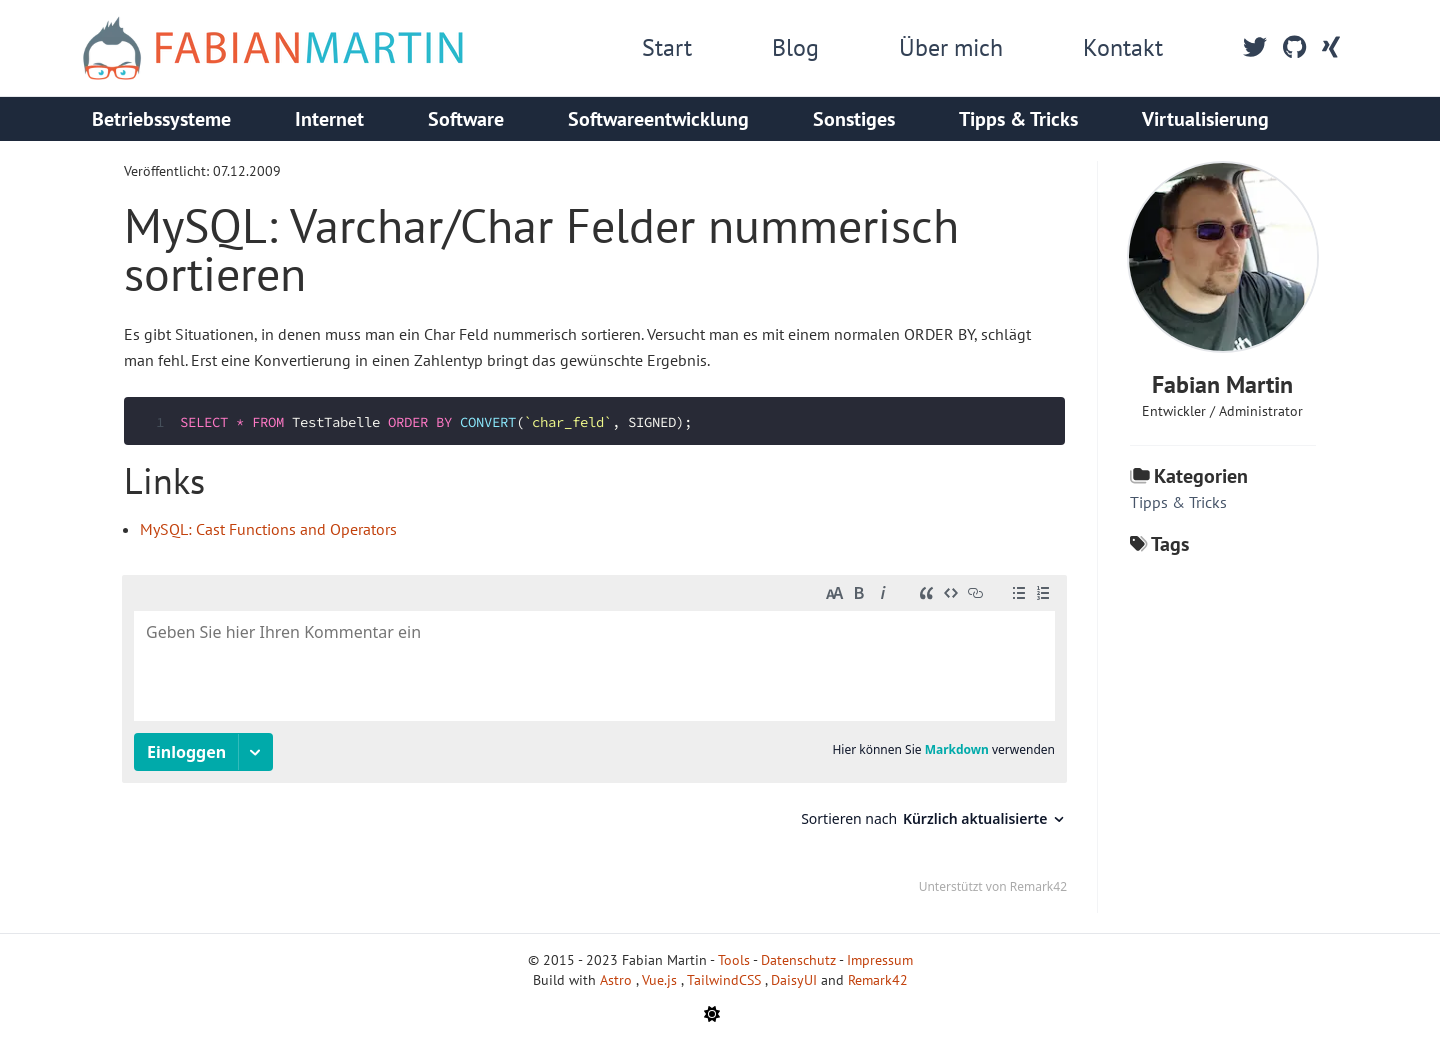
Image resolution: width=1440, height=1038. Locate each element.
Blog (795, 47)
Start (667, 47)
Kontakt (1123, 47)
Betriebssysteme (161, 119)
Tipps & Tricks (1018, 119)
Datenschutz (798, 960)
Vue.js (661, 980)
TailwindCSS (726, 980)
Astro (618, 980)
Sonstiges (854, 119)
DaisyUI (796, 980)
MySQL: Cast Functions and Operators (268, 529)
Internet (329, 119)
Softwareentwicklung (658, 119)
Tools (734, 960)
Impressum (880, 960)
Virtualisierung (1205, 119)
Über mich (951, 47)
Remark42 (878, 980)
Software (466, 119)
